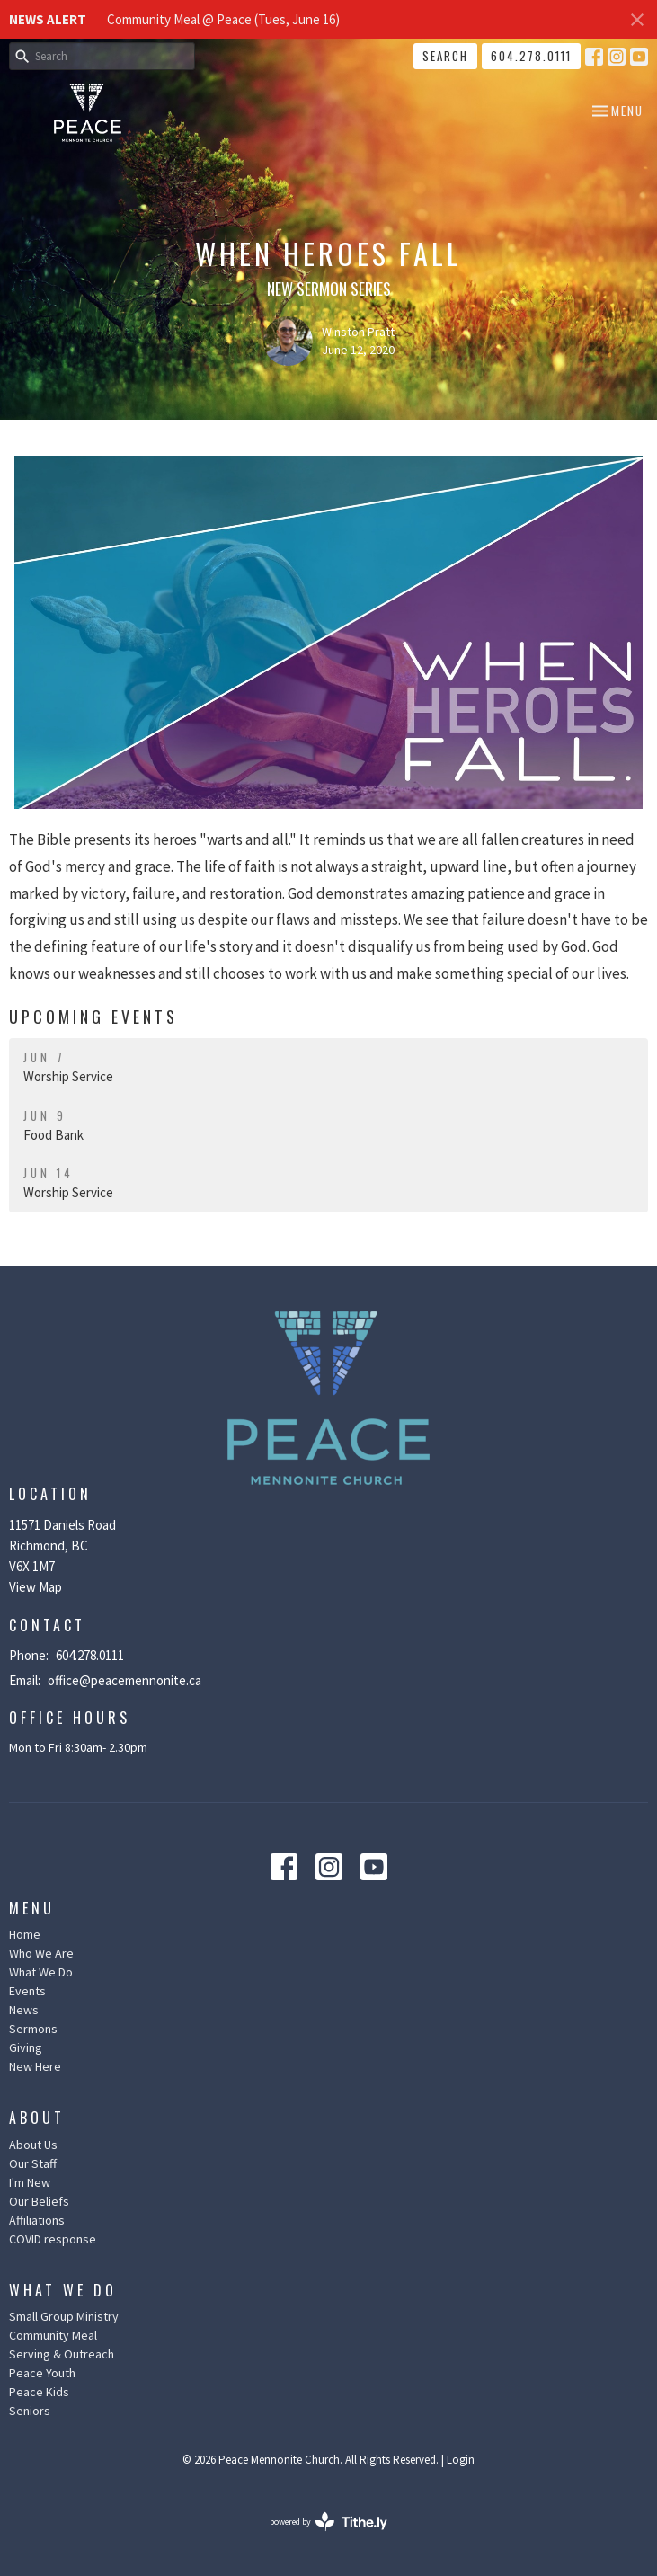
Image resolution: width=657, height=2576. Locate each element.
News (24, 2010)
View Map (35, 1586)
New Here (35, 2066)
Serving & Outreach (61, 2354)
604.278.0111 (531, 56)
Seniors (29, 2411)
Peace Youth (42, 2373)
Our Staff (33, 2163)
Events (27, 1991)
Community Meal (53, 2335)
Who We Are (41, 1953)
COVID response (52, 2239)
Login (461, 2459)
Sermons (33, 2029)
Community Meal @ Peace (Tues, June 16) (223, 19)
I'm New (29, 2182)
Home (24, 1934)
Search (445, 56)
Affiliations (37, 2220)
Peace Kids (39, 2392)
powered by (328, 2521)
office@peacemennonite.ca (124, 1680)
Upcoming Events (93, 1016)
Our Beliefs (39, 2201)
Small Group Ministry (64, 2316)
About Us (33, 2144)
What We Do (41, 1972)
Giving (25, 2047)
